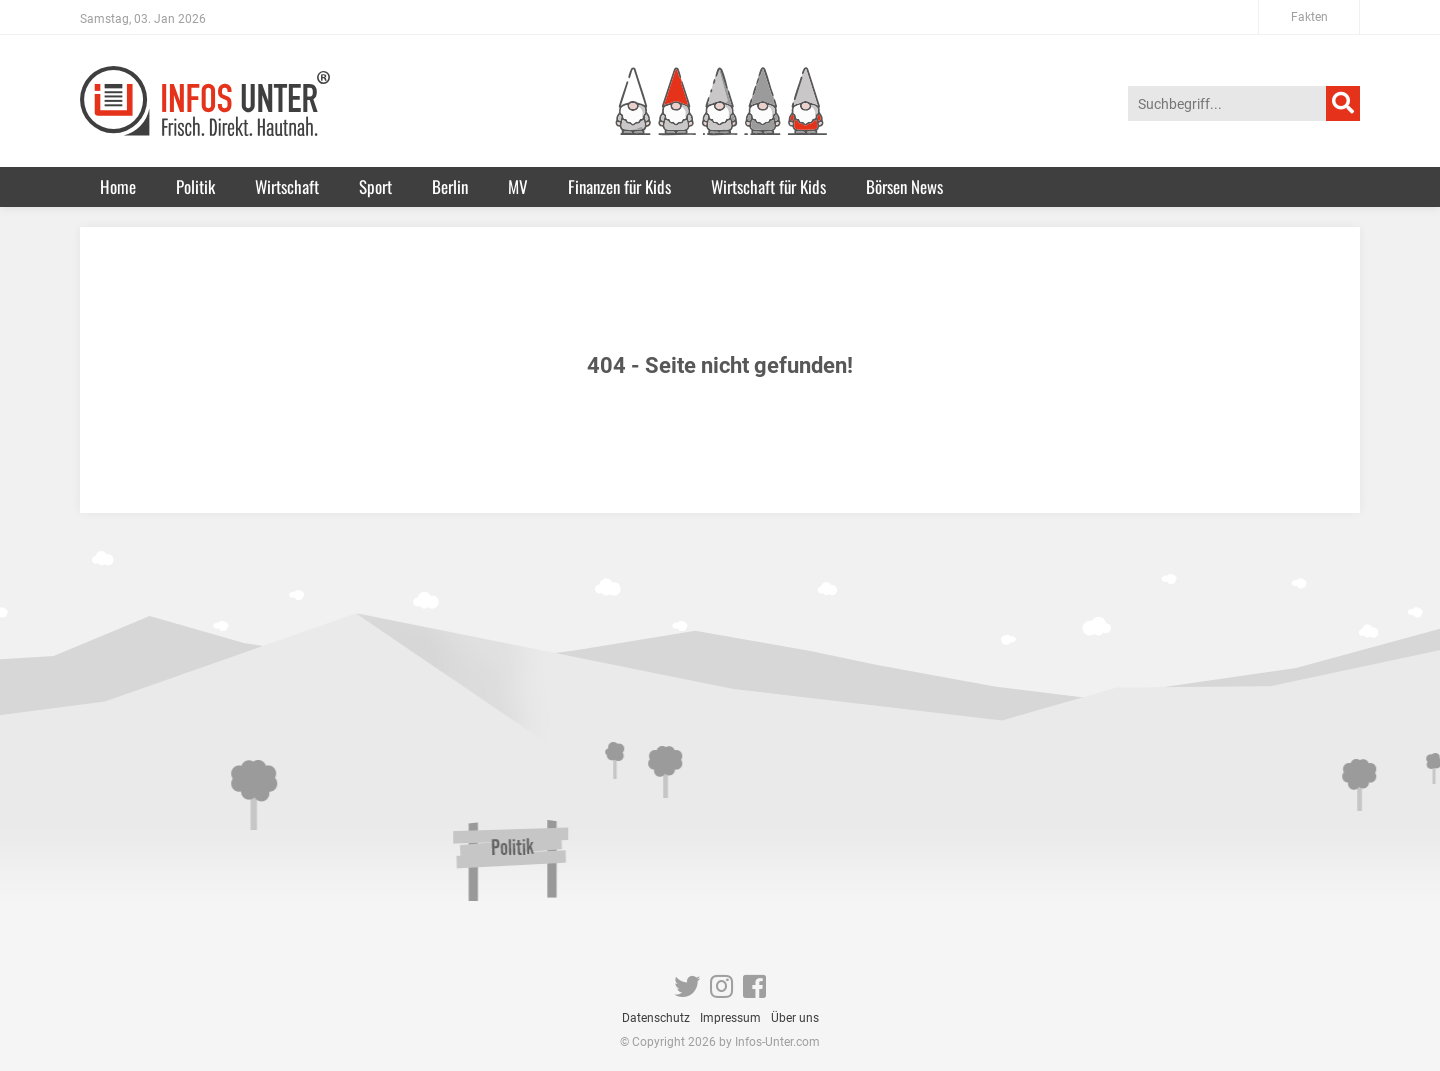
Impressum (730, 1018)
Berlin (450, 186)
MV (518, 186)
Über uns (795, 1018)
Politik (195, 186)
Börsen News (904, 186)
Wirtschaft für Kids (768, 186)
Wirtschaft (287, 186)
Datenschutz (656, 1018)
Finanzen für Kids (619, 186)
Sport (375, 186)
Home (118, 186)
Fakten (1309, 17)
